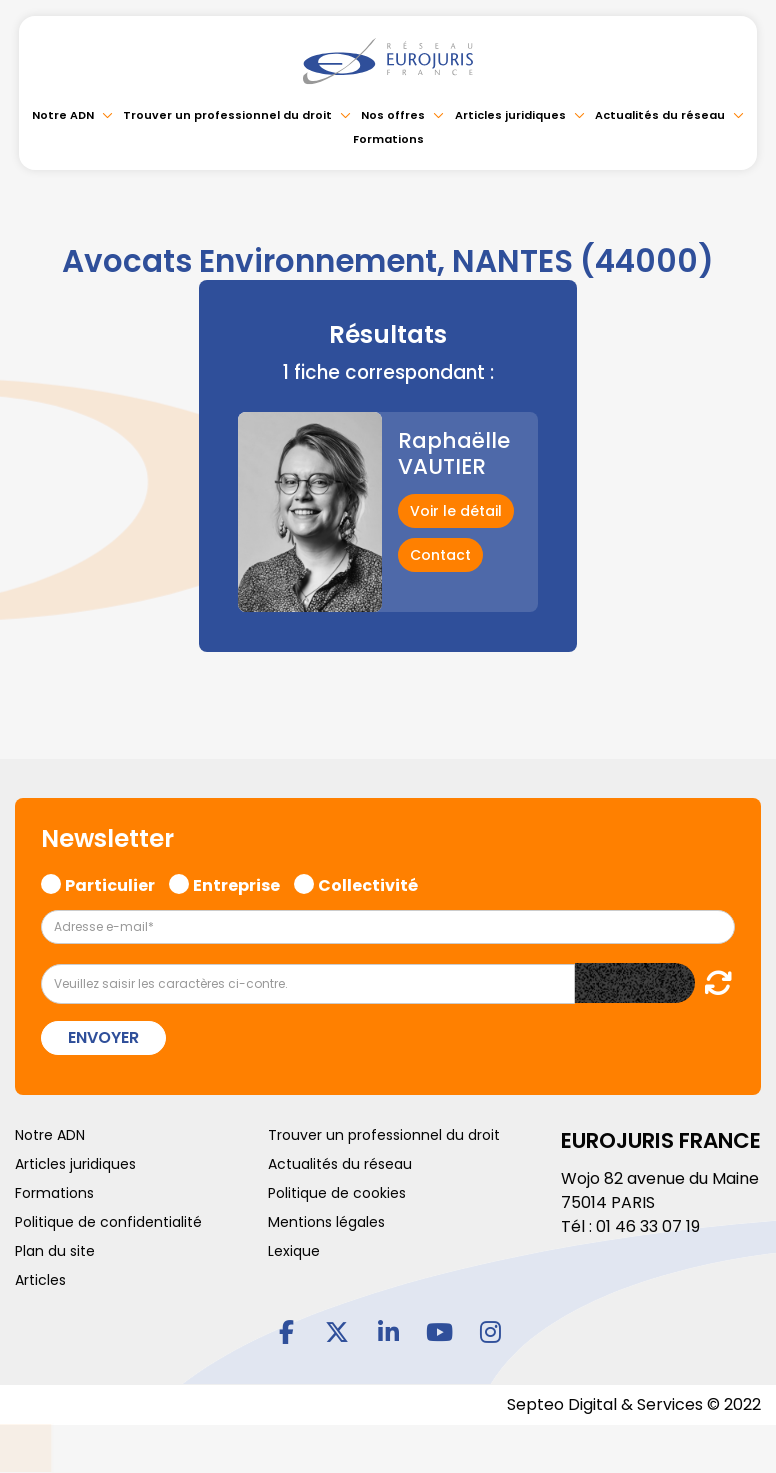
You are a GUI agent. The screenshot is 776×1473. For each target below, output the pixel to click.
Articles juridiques (510, 115)
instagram (490, 1331)
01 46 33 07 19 (648, 1226)
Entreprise (236, 883)
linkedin (388, 1331)
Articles (40, 1280)
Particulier (110, 883)
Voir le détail (456, 511)
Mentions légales (326, 1222)
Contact (440, 555)
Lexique (294, 1251)
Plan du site (55, 1251)
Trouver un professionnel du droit (227, 115)
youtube (439, 1331)
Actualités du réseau (660, 115)
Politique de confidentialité (108, 1222)
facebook (286, 1331)
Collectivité (368, 883)
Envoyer (103, 1037)
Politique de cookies (337, 1193)
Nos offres (393, 115)
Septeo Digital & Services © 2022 (634, 1404)
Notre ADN (63, 115)
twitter (337, 1331)
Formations (388, 139)
